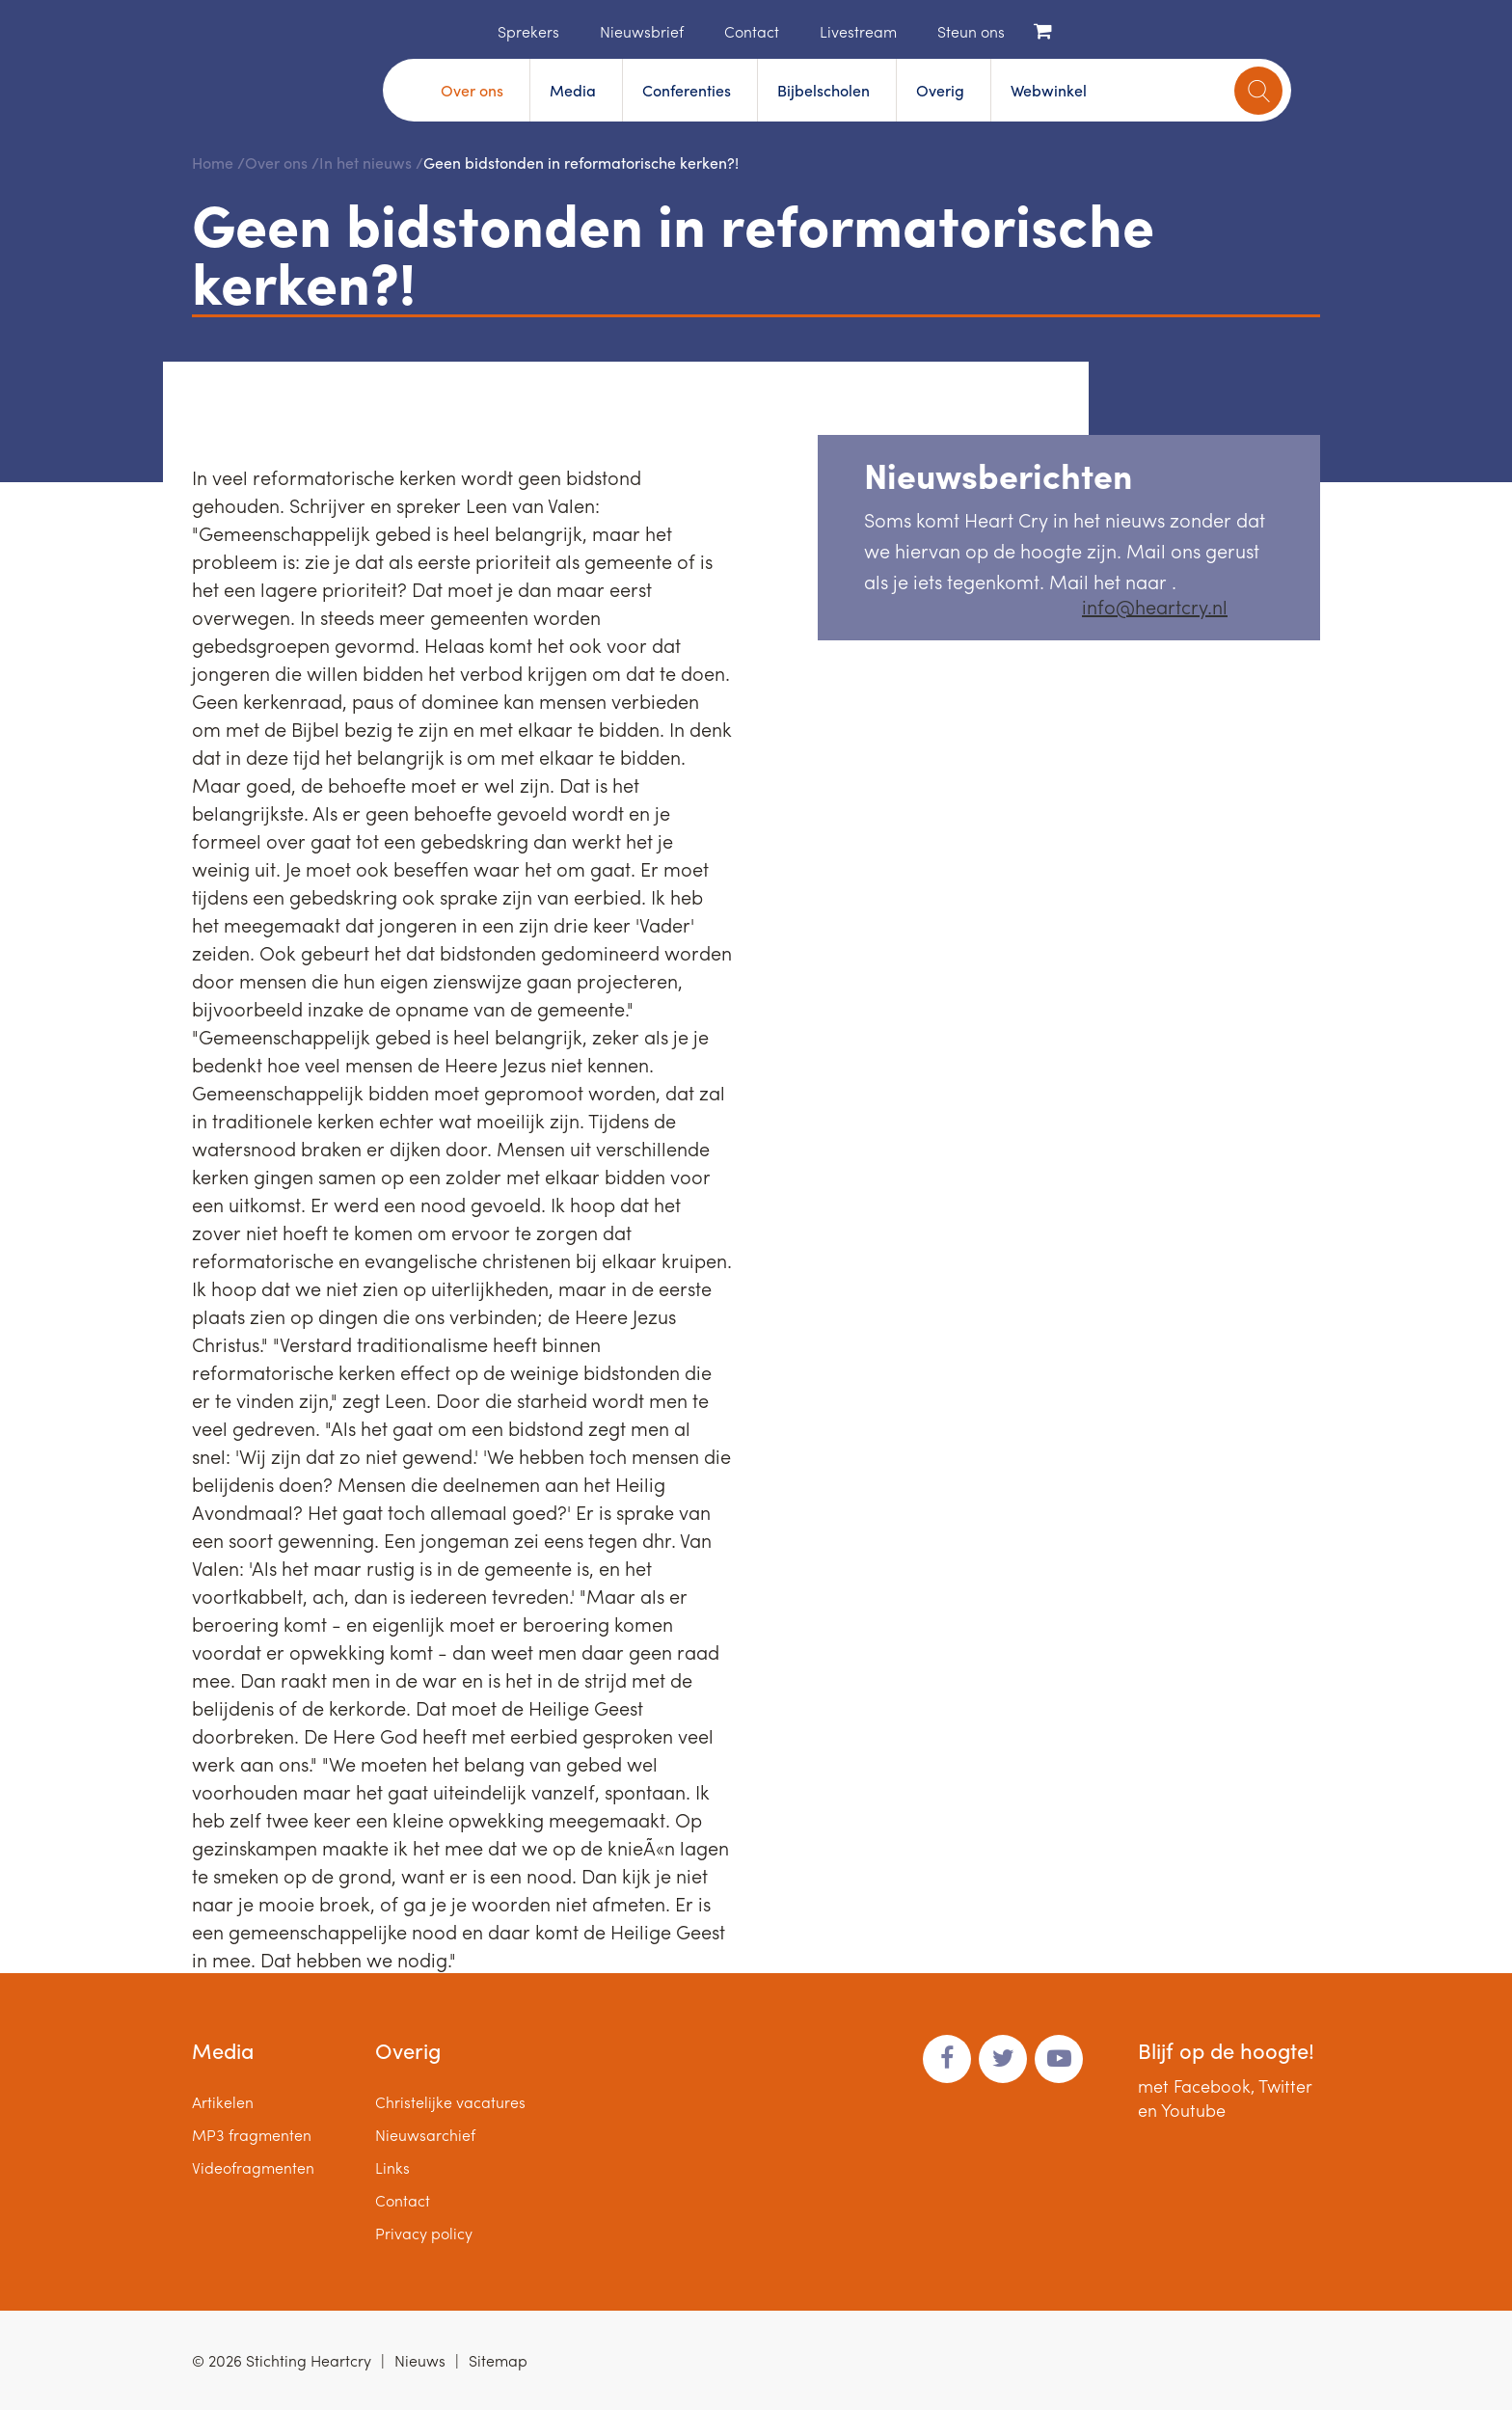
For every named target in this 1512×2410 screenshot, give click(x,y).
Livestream (858, 31)
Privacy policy (423, 2233)
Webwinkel (1049, 90)
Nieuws (420, 2360)
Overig (940, 90)
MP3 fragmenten (251, 2135)
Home (468, 30)
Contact (751, 31)
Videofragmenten (253, 2167)
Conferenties (686, 90)
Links (392, 2167)
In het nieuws (365, 162)
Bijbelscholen (823, 90)
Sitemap (498, 2360)
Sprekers (528, 31)
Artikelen (223, 2102)
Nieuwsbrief (642, 31)
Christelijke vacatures (450, 2102)
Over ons (472, 90)
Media (573, 90)
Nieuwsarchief (425, 2135)
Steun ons (971, 31)
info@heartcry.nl (1155, 606)
